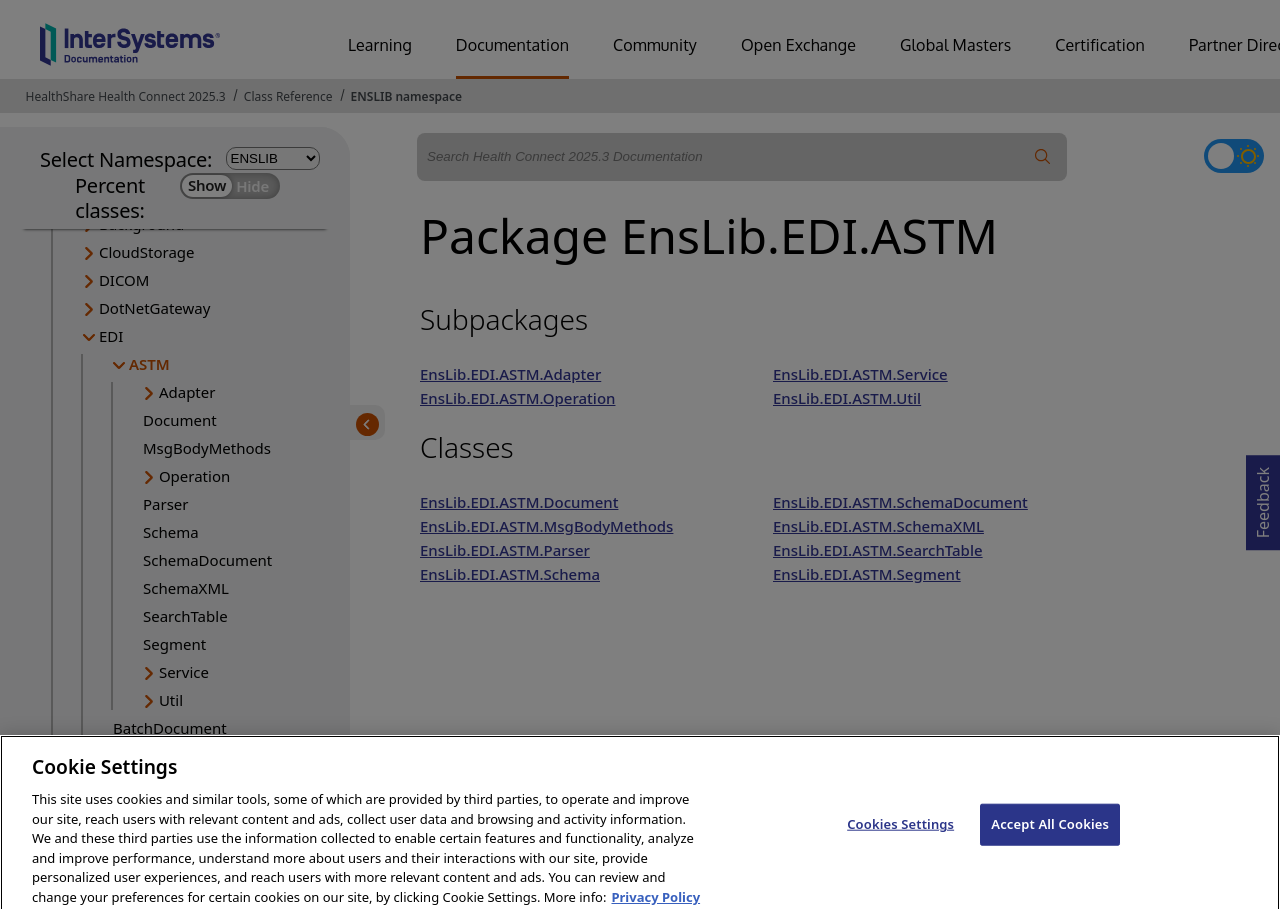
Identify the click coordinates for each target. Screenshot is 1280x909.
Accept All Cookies (1050, 835)
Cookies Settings (900, 835)
